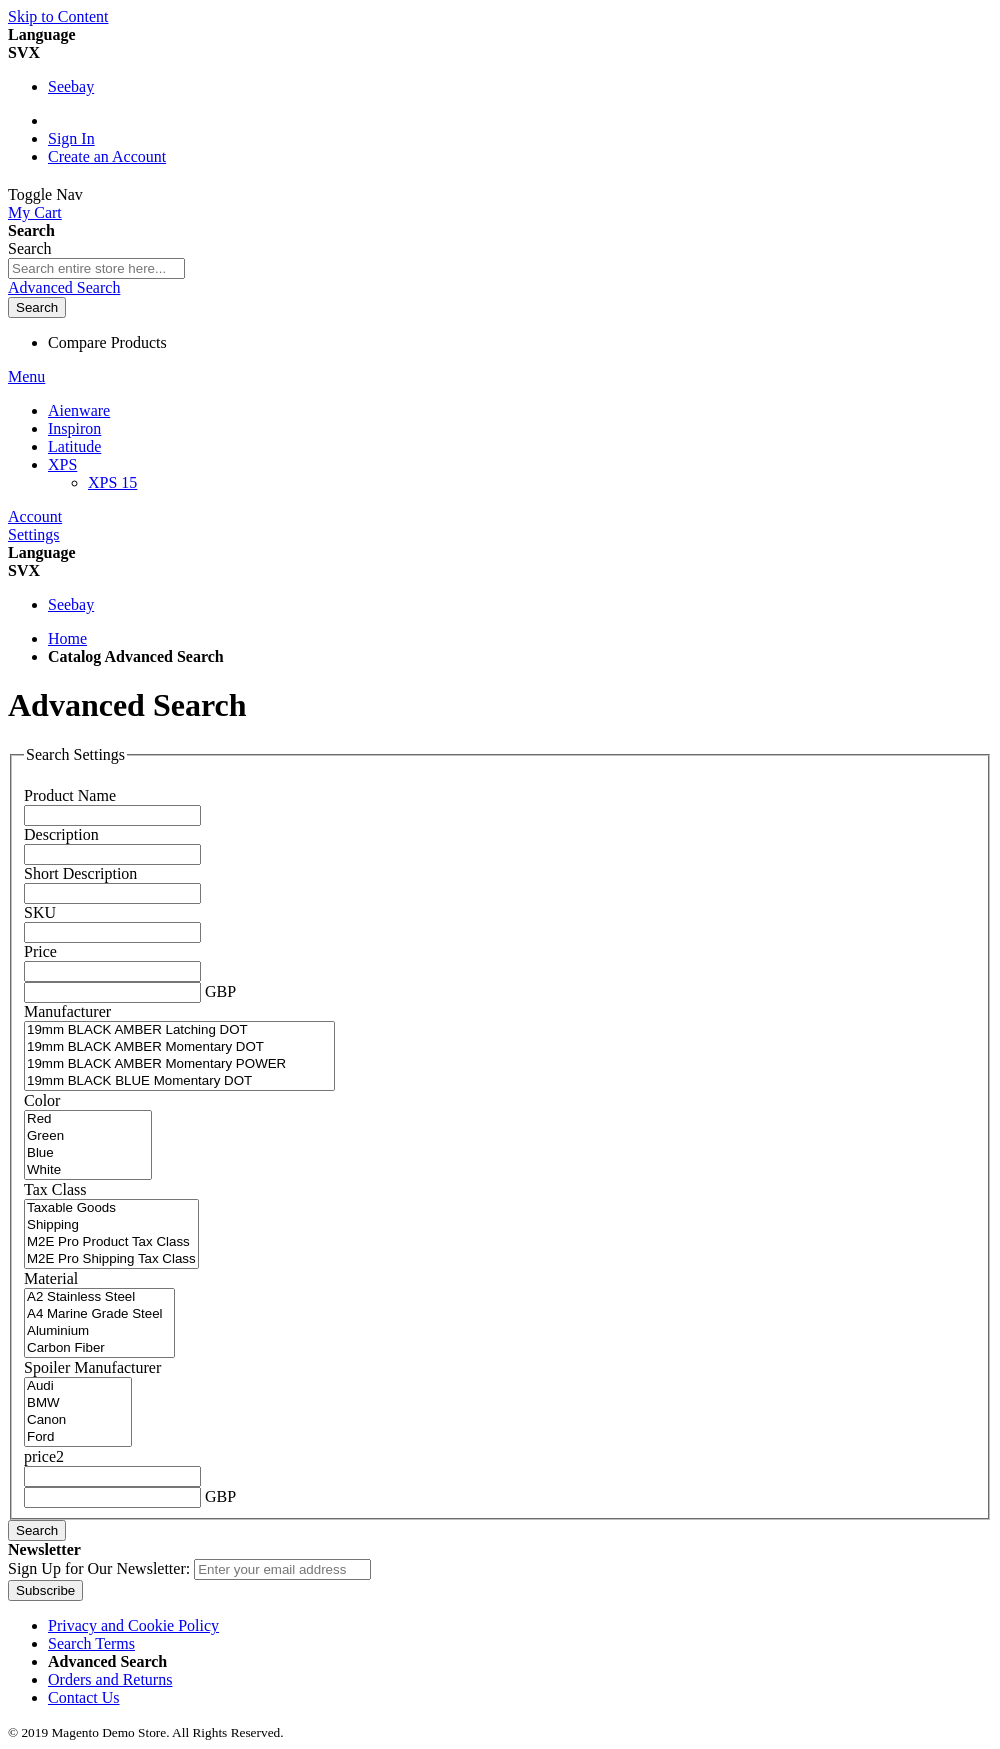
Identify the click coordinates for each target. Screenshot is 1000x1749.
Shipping (111, 1225)
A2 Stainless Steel (99, 1297)
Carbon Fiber (99, 1348)
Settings (34, 534)
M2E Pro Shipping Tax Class (111, 1259)
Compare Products (107, 342)
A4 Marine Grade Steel (99, 1314)
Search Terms (91, 1643)
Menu (26, 376)
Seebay (71, 86)
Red (88, 1119)
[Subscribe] (45, 1590)
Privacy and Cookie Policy (133, 1625)
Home (67, 638)
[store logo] (149, 194)
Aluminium (99, 1331)
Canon (78, 1420)
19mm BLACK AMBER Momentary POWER (179, 1064)
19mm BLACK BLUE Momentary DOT (179, 1081)
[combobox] (96, 268)
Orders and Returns (110, 1679)
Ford (78, 1437)
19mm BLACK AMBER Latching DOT (179, 1030)
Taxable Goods (111, 1208)
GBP (220, 991)
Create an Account (107, 156)
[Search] (37, 307)
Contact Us (84, 1697)
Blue (88, 1153)
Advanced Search (64, 287)
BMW (78, 1403)
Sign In (71, 138)
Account (35, 516)
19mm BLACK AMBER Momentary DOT (179, 1047)
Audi (78, 1386)
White (88, 1170)
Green (88, 1136)
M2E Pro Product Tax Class (111, 1242)
